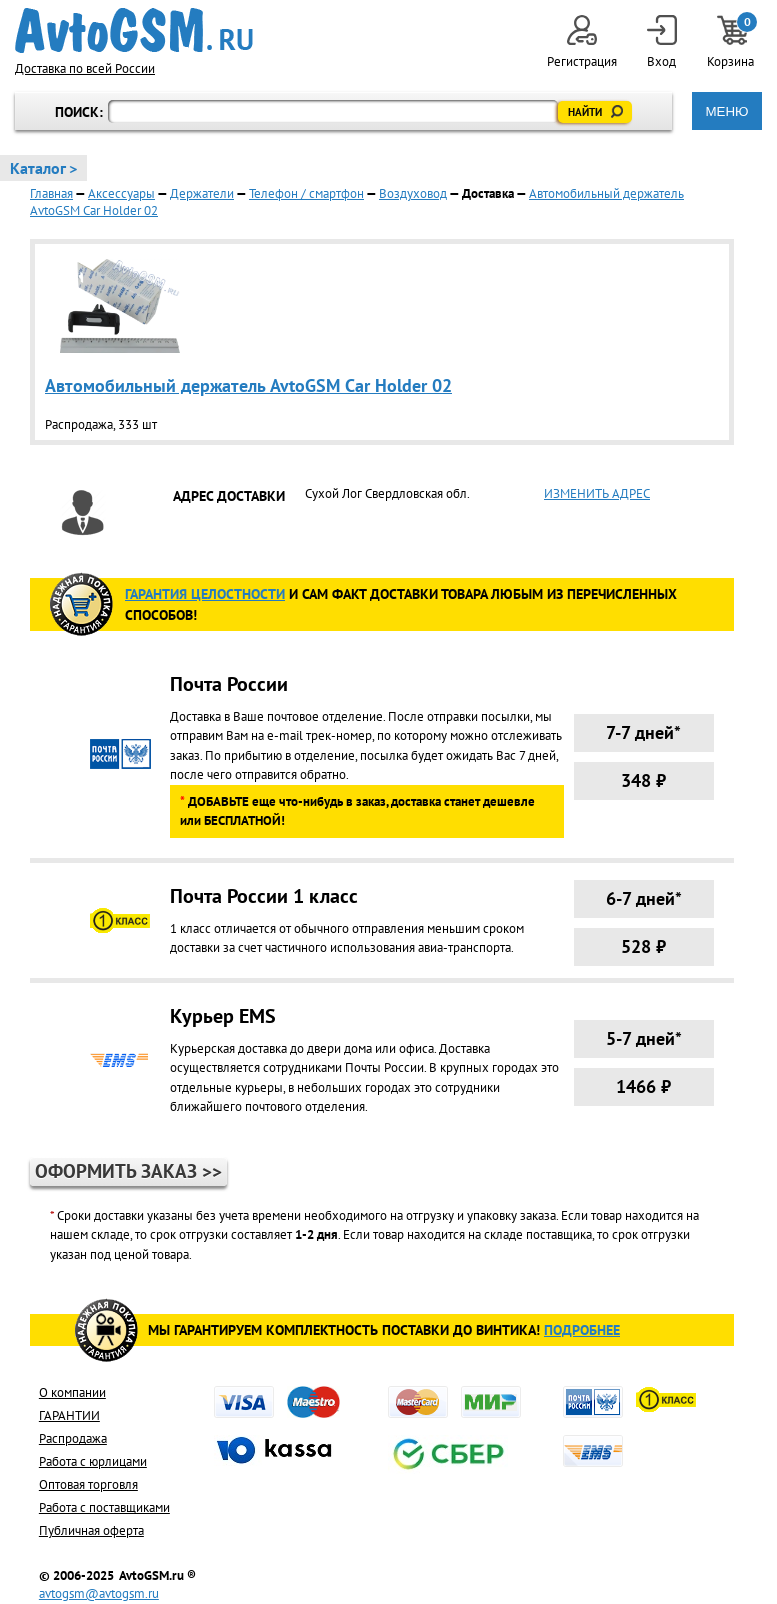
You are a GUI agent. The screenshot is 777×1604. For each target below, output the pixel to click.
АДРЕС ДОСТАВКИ (229, 496)
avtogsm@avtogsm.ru (99, 1593)
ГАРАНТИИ (69, 1415)
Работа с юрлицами (93, 1461)
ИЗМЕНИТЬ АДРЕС (597, 493)
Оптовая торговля (88, 1484)
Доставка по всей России (85, 68)
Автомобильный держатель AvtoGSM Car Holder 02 (248, 385)
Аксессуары (121, 193)
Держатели (202, 193)
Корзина (732, 42)
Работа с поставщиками (104, 1507)
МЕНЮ (726, 111)
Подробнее (582, 1330)
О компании (72, 1392)
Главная (51, 193)
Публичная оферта (91, 1530)
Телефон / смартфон (306, 193)
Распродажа (73, 1438)
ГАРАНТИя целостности (205, 594)
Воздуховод (413, 193)
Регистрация (582, 42)
